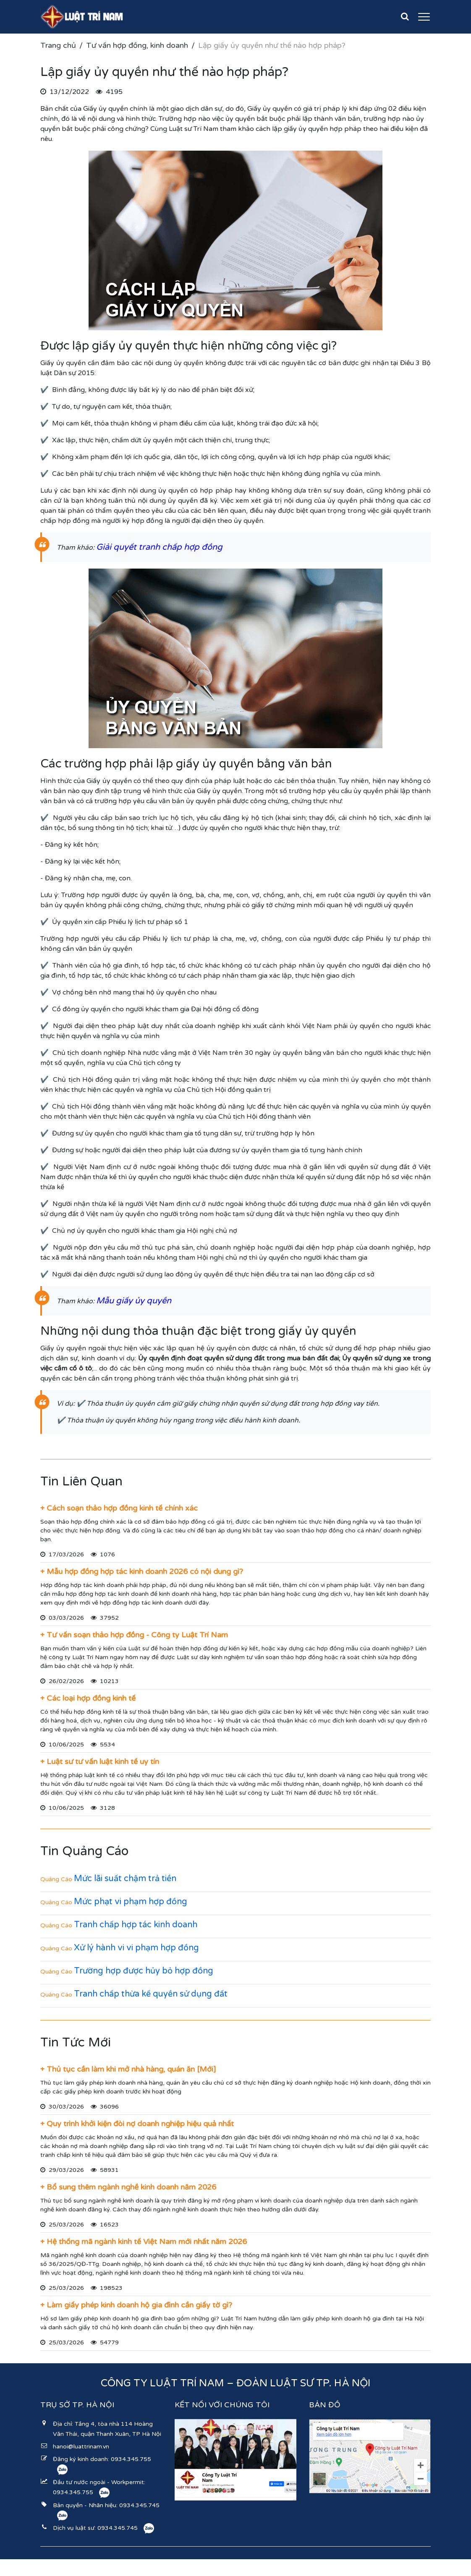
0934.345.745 (139, 2505)
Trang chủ (58, 45)
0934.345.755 (131, 2459)
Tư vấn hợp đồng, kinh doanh (137, 45)
